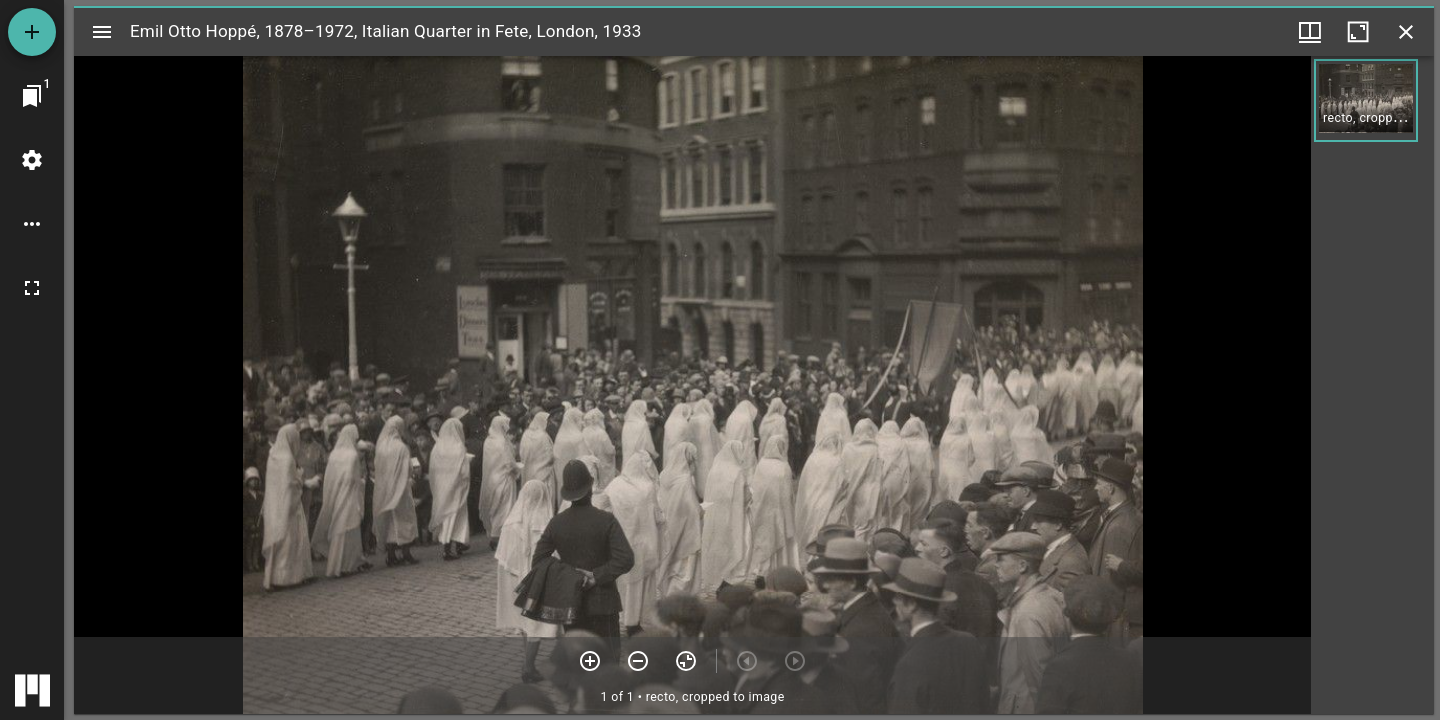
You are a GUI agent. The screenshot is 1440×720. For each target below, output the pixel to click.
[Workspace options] (32, 224)
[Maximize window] (1358, 32)
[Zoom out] (638, 661)
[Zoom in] (590, 661)
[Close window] (1406, 32)
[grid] (1372, 385)
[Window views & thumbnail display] (1310, 32)
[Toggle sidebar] (102, 32)
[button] (1366, 100)
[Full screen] (32, 288)
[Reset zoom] (686, 661)
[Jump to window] (32, 96)
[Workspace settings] (32, 160)
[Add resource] (32, 32)
